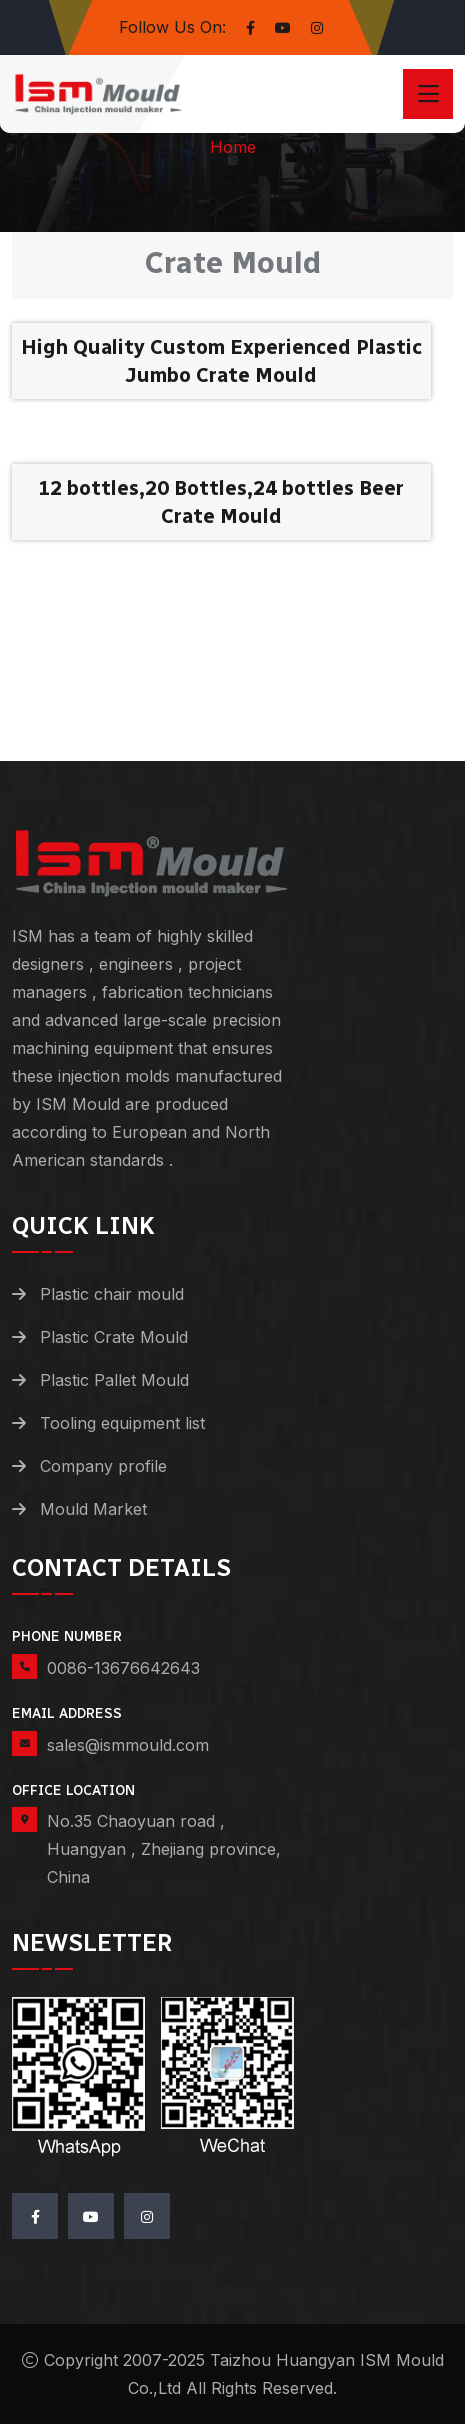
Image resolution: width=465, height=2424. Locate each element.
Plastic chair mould (112, 1294)
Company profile (103, 1466)
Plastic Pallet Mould (114, 1380)
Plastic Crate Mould (114, 1337)
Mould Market (93, 1509)
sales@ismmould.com (128, 1745)
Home (233, 147)
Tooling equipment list (122, 1423)
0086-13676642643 (123, 1668)
